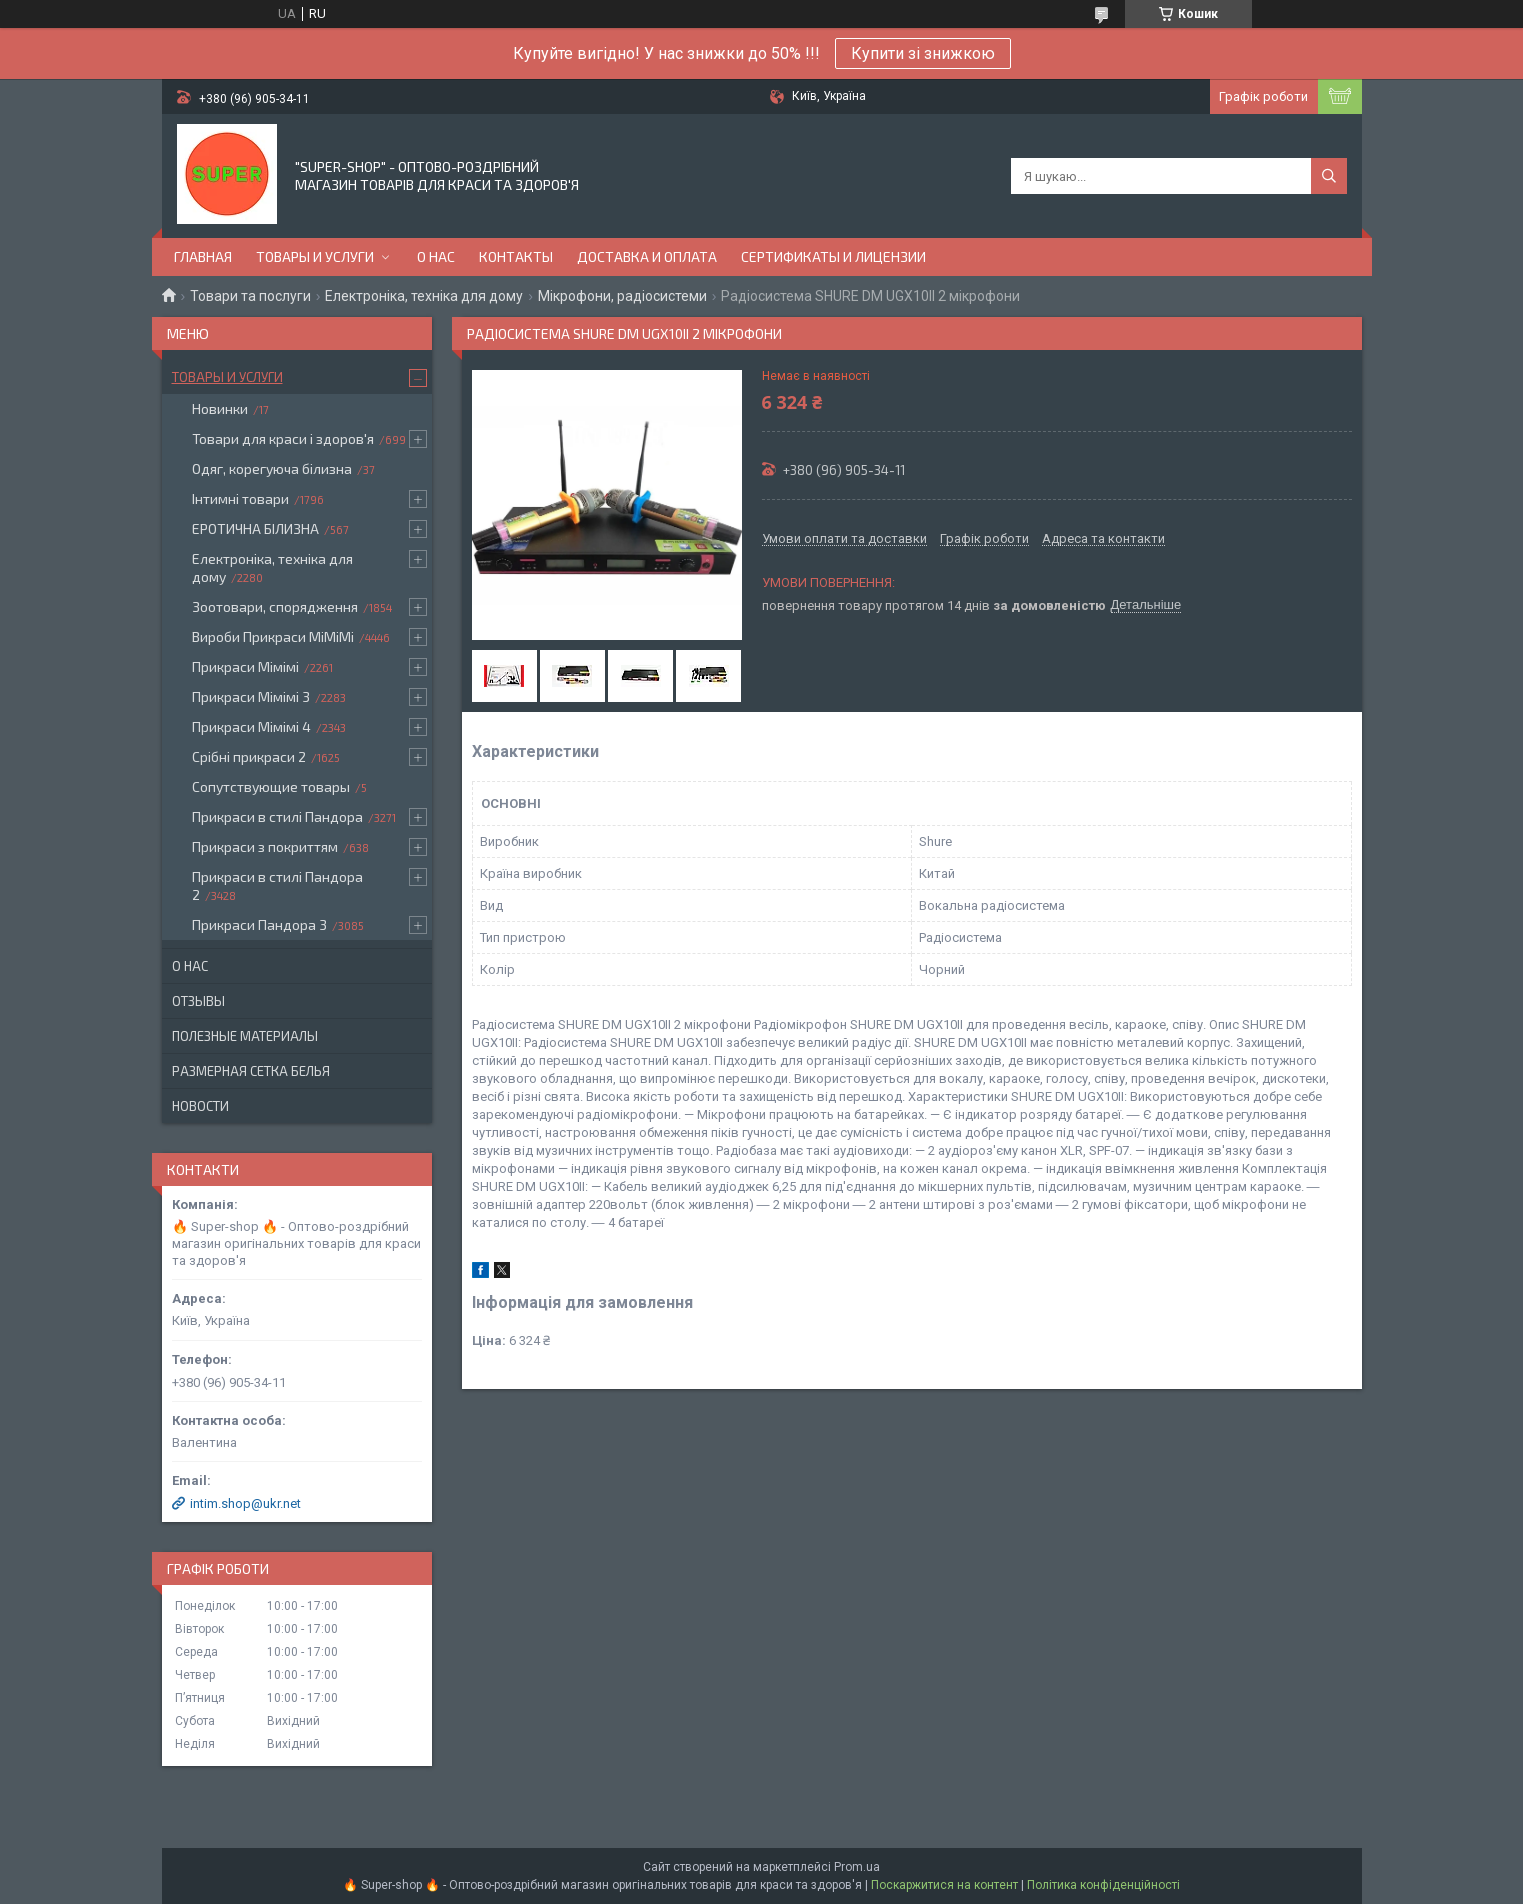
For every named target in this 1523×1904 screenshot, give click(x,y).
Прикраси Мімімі (245, 666)
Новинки (220, 408)
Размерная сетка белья (251, 1071)
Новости (200, 1106)
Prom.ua (857, 1867)
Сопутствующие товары (271, 786)
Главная (203, 256)
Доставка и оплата (647, 256)
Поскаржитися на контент (944, 1885)
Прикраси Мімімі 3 (251, 696)
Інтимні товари (240, 498)
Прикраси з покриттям (265, 846)
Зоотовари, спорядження (275, 606)
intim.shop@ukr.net (245, 1503)
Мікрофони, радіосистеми (622, 296)
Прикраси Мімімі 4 (251, 726)
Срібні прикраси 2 (249, 756)
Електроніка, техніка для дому (424, 296)
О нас (436, 256)
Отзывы (198, 1001)
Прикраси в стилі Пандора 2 (277, 885)
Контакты (516, 256)
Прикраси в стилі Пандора (277, 816)
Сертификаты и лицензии (833, 256)
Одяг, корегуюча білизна (272, 468)
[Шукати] (1329, 176)
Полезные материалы (245, 1036)
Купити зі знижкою (923, 53)
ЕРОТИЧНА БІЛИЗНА (255, 528)
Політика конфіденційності (1103, 1885)
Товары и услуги (315, 256)
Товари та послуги (250, 296)
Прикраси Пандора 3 (259, 924)
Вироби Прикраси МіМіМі (273, 636)
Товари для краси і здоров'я (283, 438)
